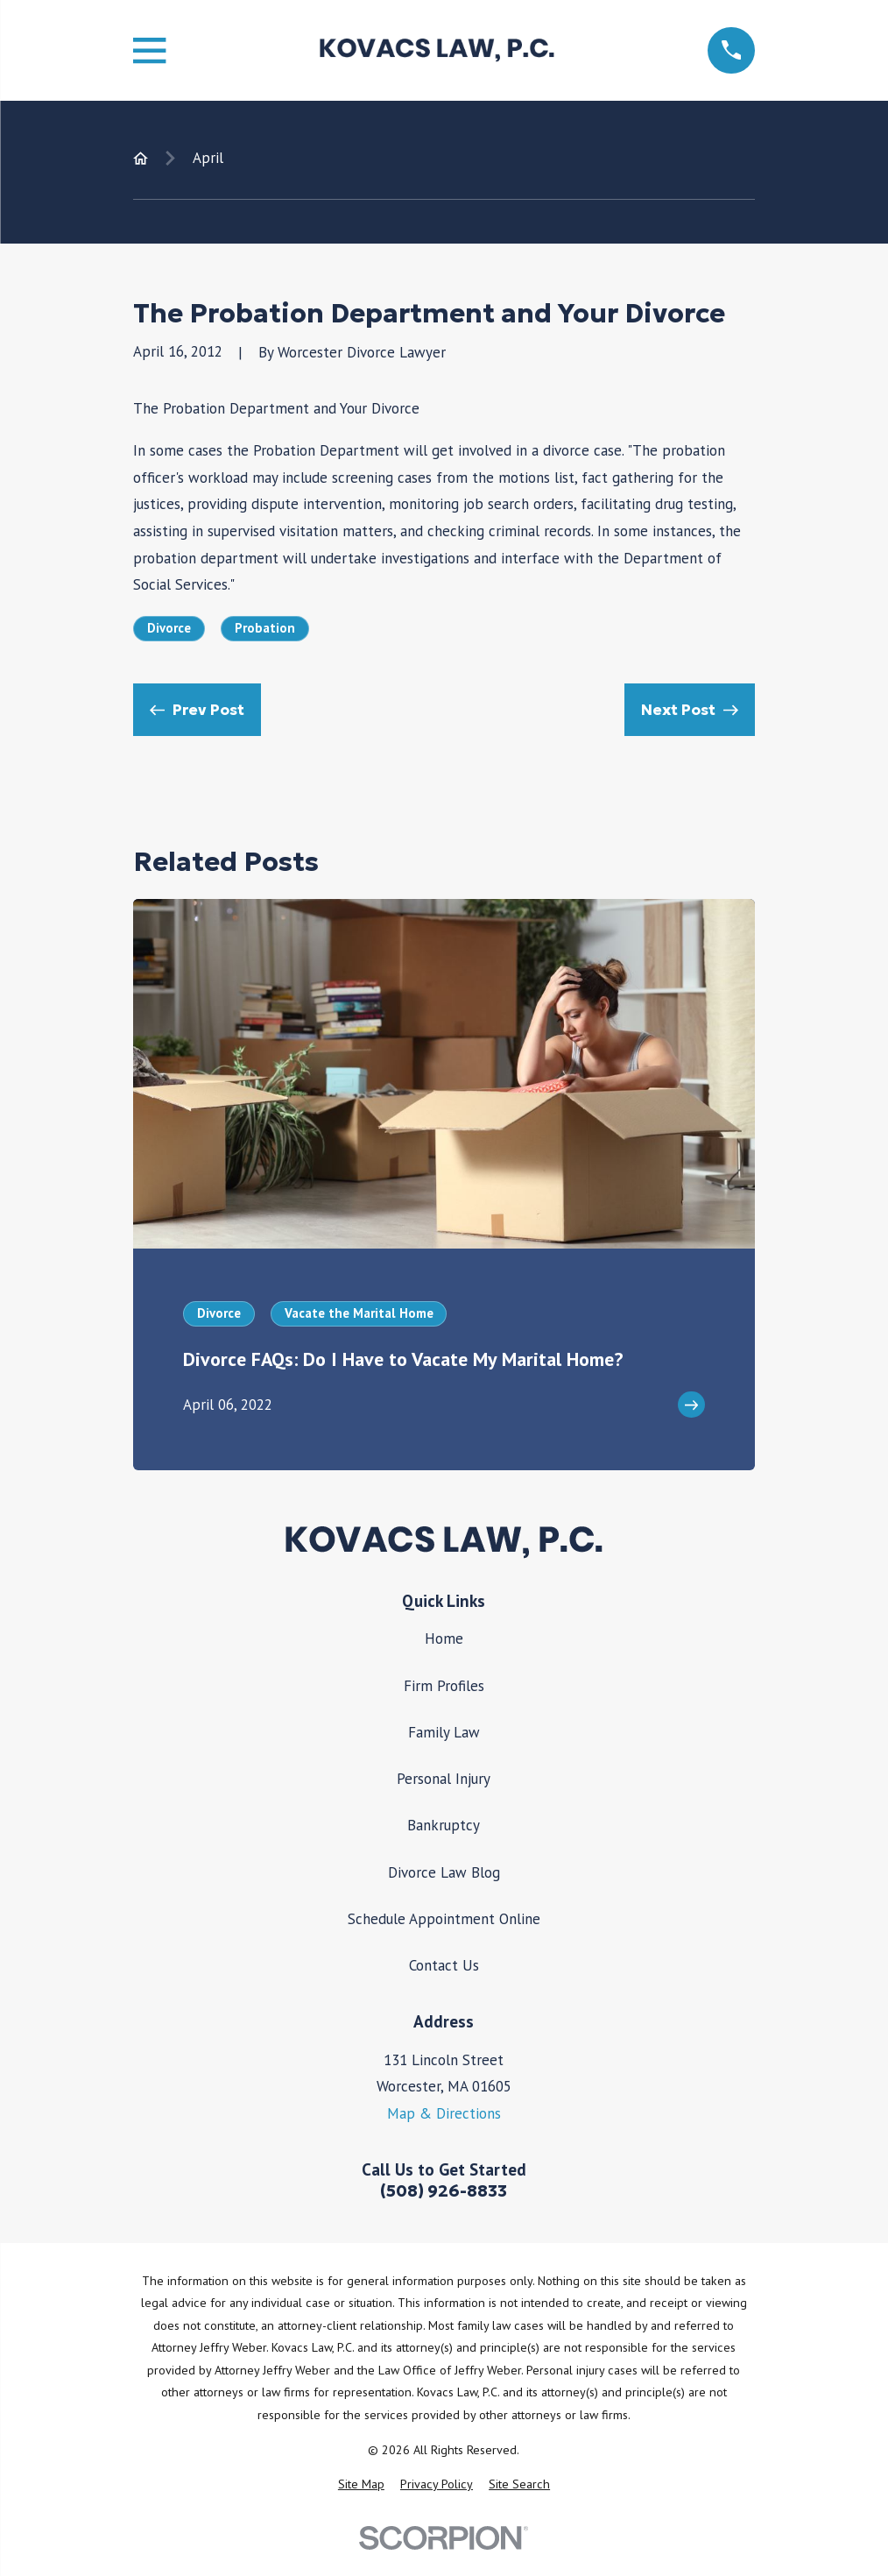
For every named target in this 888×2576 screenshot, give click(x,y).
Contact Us (444, 1965)
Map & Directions (444, 2113)
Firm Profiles (444, 1685)
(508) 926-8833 (443, 2191)
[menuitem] (361, 2484)
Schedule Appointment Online (444, 1918)
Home (444, 1638)
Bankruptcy (443, 1825)
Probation (265, 627)
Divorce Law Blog (444, 1872)
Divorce (169, 627)
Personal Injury (443, 1778)
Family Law (444, 1732)
